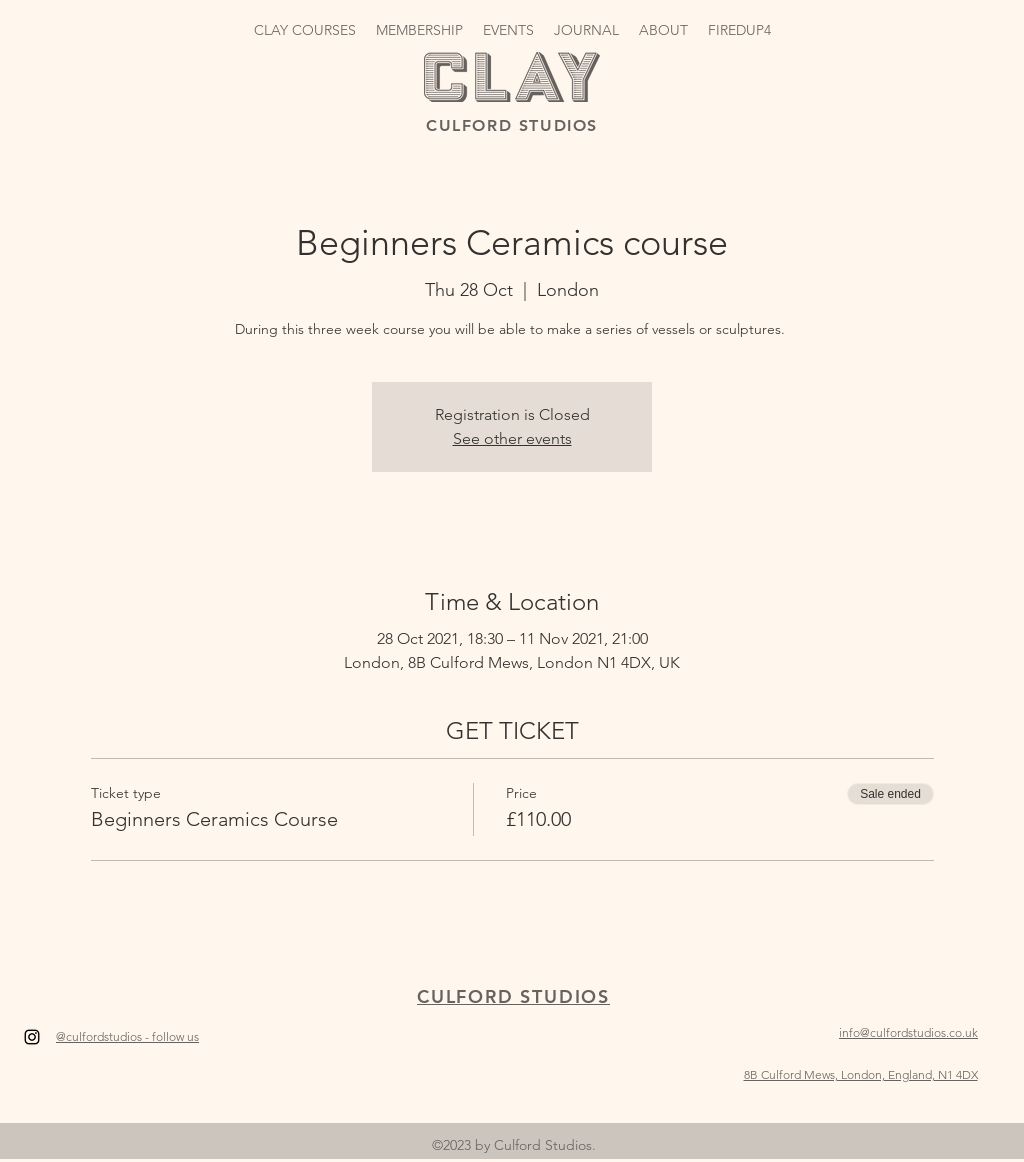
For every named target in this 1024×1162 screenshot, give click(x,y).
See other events (512, 438)
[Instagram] (32, 1037)
